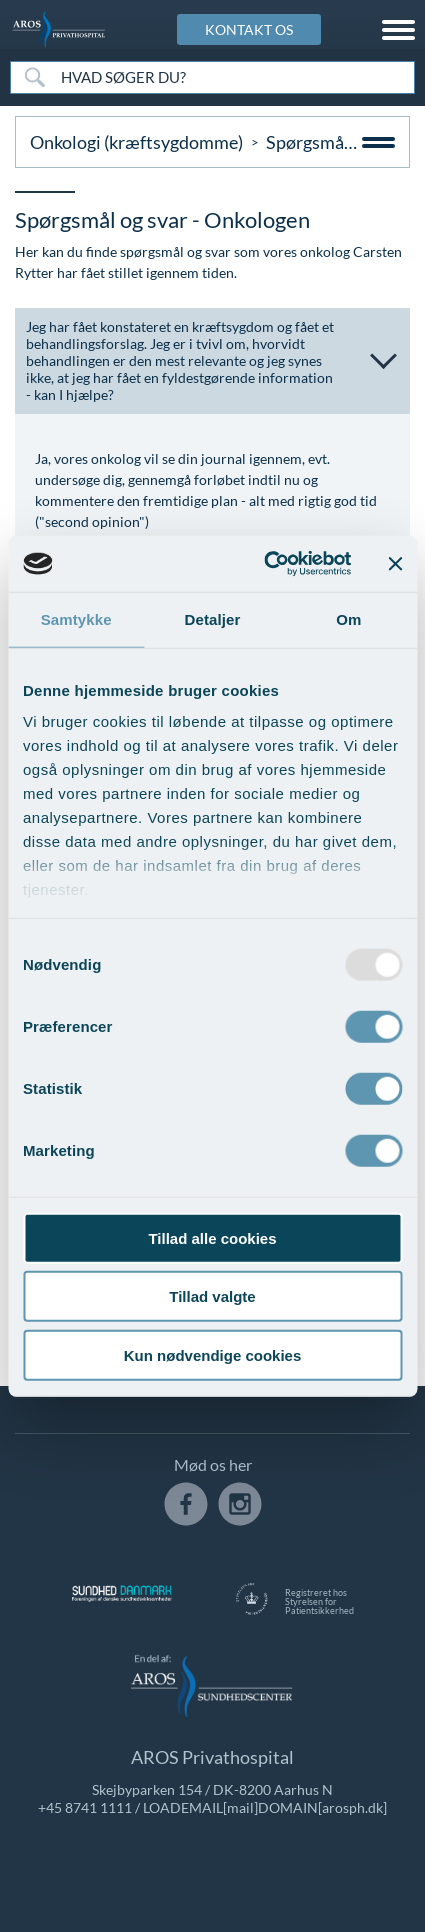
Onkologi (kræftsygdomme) (136, 142)
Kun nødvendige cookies (213, 1354)
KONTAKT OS (249, 29)
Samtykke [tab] (76, 618)
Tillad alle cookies (212, 1237)
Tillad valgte (212, 1296)
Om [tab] (348, 618)
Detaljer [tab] (213, 618)
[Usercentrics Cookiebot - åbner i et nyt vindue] (266, 564)
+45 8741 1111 (85, 1807)
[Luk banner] (395, 564)
